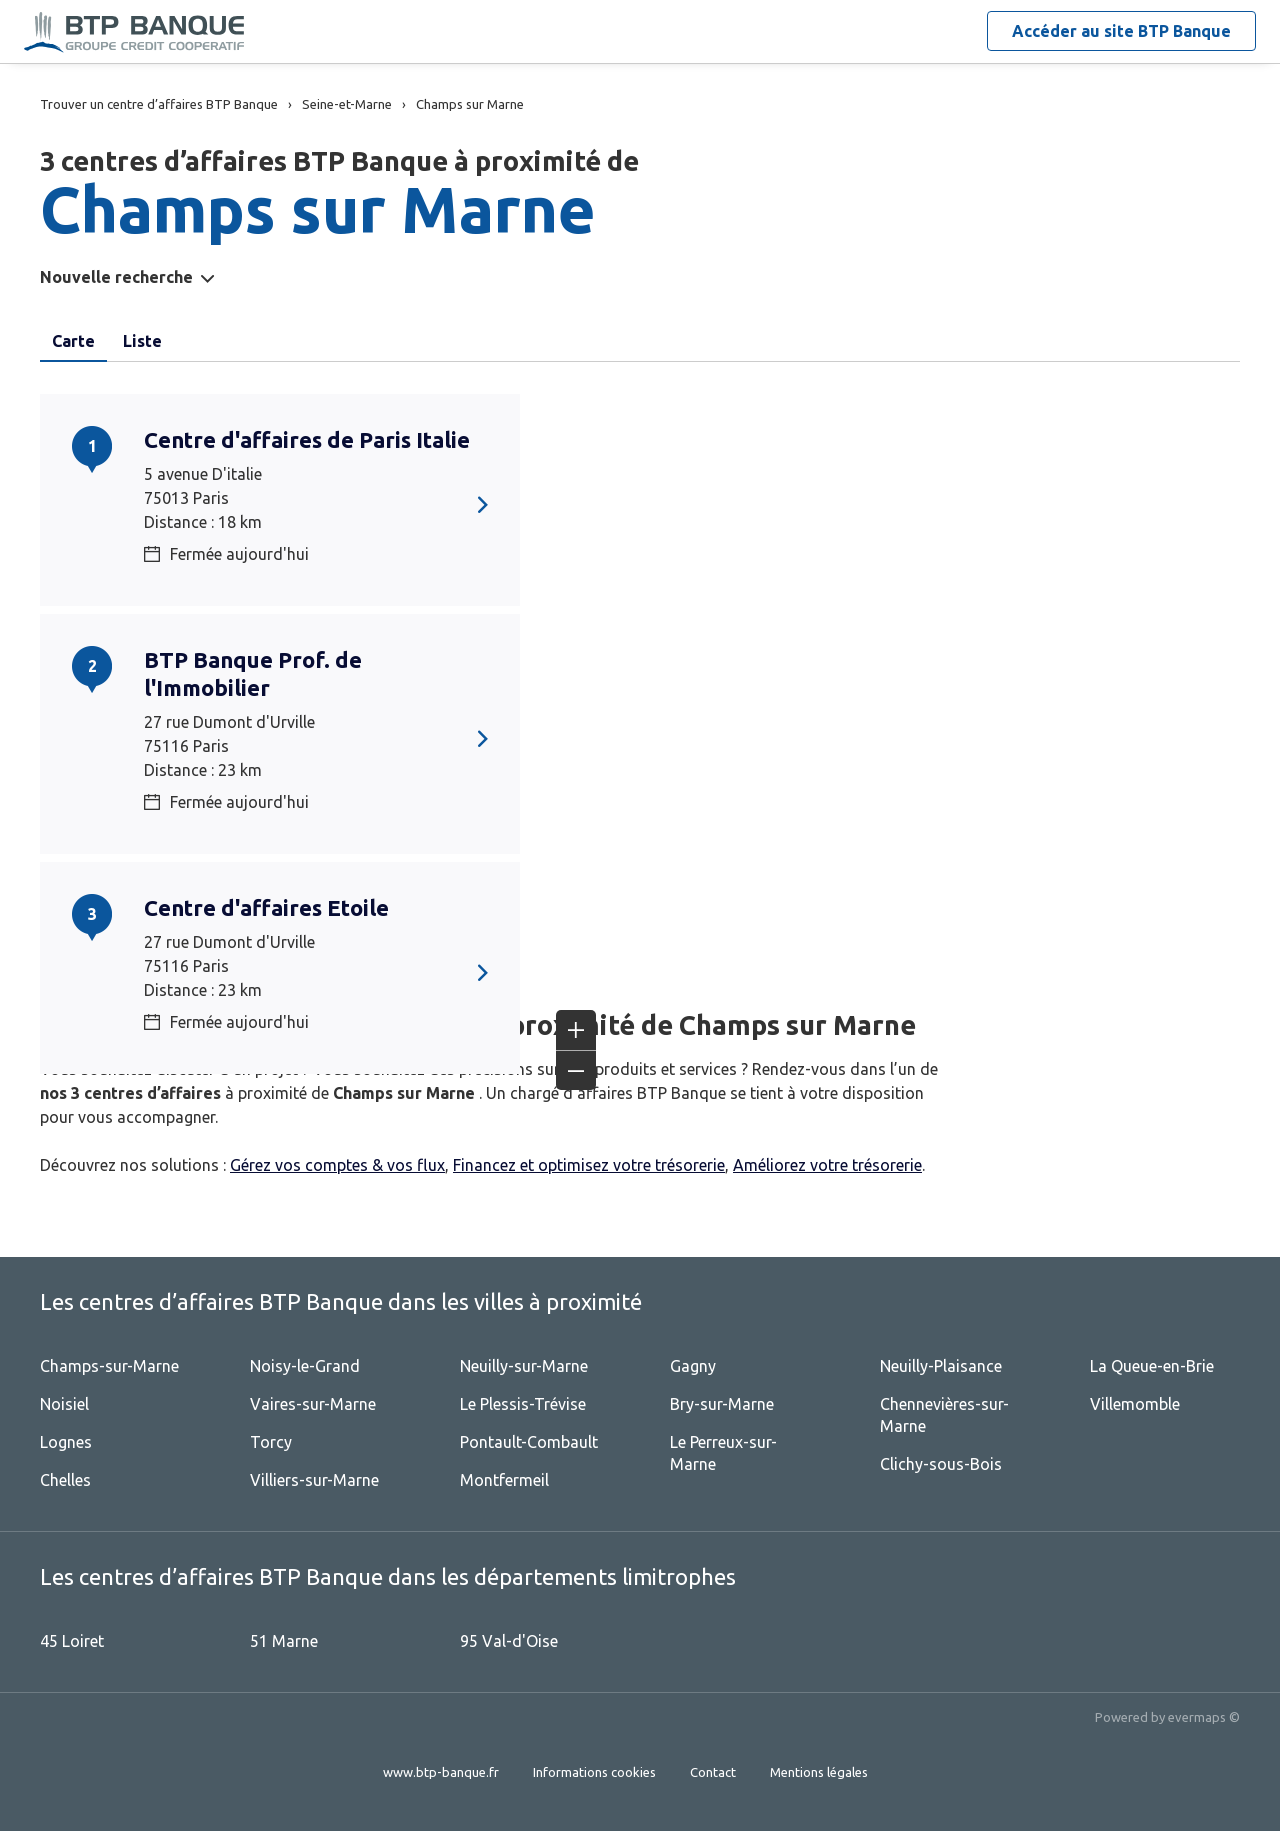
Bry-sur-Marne (722, 1404)
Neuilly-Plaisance (941, 1366)
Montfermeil (504, 1480)
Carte (73, 341)
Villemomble (1135, 1404)
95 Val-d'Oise (509, 1641)
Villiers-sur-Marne (314, 1480)
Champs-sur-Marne (109, 1366)
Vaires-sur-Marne (313, 1404)
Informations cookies (594, 1772)
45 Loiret (72, 1641)
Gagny (693, 1366)
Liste (142, 341)
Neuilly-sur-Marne (524, 1366)
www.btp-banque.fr (441, 1772)
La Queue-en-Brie (1152, 1366)
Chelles (65, 1480)
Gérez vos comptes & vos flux (337, 1165)
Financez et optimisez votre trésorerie (589, 1165)
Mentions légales (819, 1772)
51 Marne (284, 1641)
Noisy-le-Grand (305, 1366)
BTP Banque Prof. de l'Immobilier (253, 673)
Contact (713, 1772)
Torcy (271, 1442)
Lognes (66, 1442)
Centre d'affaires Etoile (266, 907)
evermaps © (1204, 1717)
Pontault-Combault (529, 1442)
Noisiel (64, 1404)
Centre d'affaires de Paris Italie (307, 439)
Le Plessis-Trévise (523, 1404)
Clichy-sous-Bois (941, 1464)
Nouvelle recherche (116, 277)
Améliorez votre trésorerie (827, 1165)
